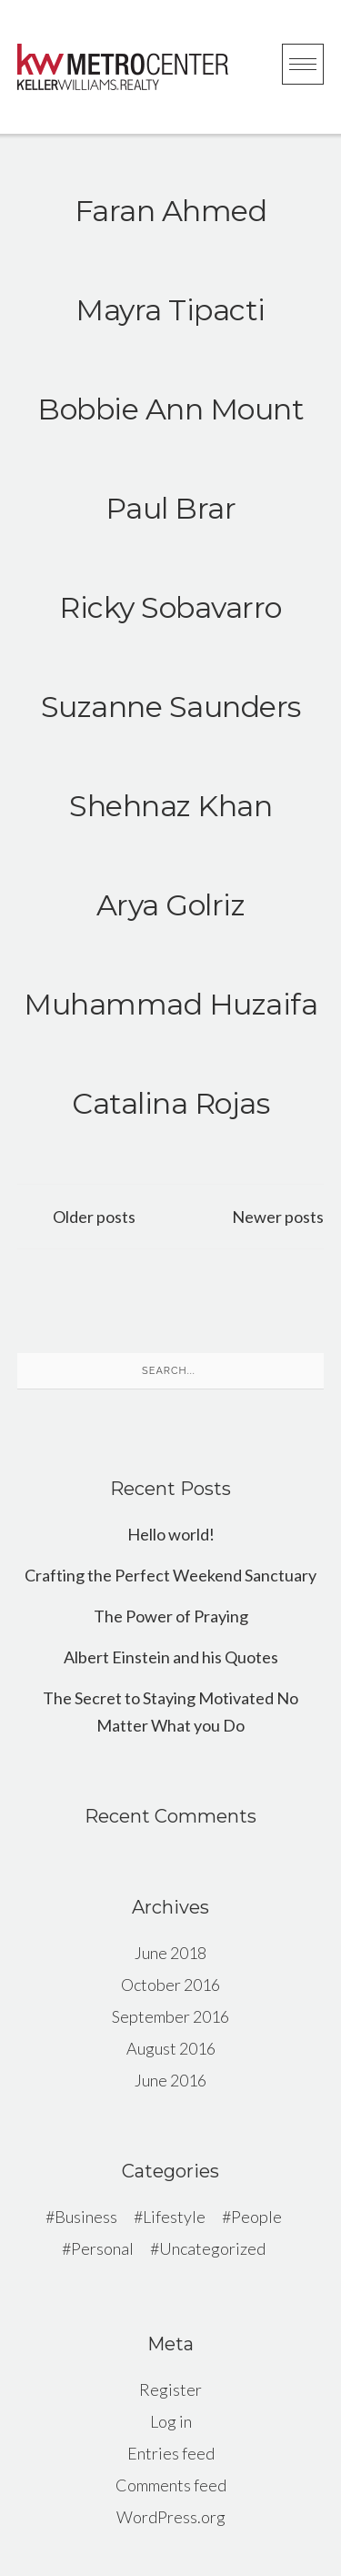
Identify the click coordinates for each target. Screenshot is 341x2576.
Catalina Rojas (170, 1103)
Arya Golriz (171, 905)
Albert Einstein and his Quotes (171, 1657)
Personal (102, 2248)
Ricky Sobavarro (170, 607)
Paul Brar (170, 508)
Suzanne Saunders (171, 706)
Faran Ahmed (171, 210)
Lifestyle (174, 2217)
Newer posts (278, 1217)
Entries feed (171, 2453)
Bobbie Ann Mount (170, 409)
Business (86, 2217)
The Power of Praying (171, 1616)
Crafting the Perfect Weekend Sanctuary (170, 1575)
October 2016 (170, 1985)
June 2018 (170, 1953)
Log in (171, 2421)
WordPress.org (171, 2517)
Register (170, 2389)
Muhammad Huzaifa (170, 1004)
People (256, 2217)
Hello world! (171, 1534)
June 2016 (170, 2080)
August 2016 (171, 2048)
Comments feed (170, 2485)
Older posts (94, 1217)
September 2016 (170, 2016)
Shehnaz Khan (170, 805)
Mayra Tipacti (170, 310)
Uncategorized (212, 2248)
